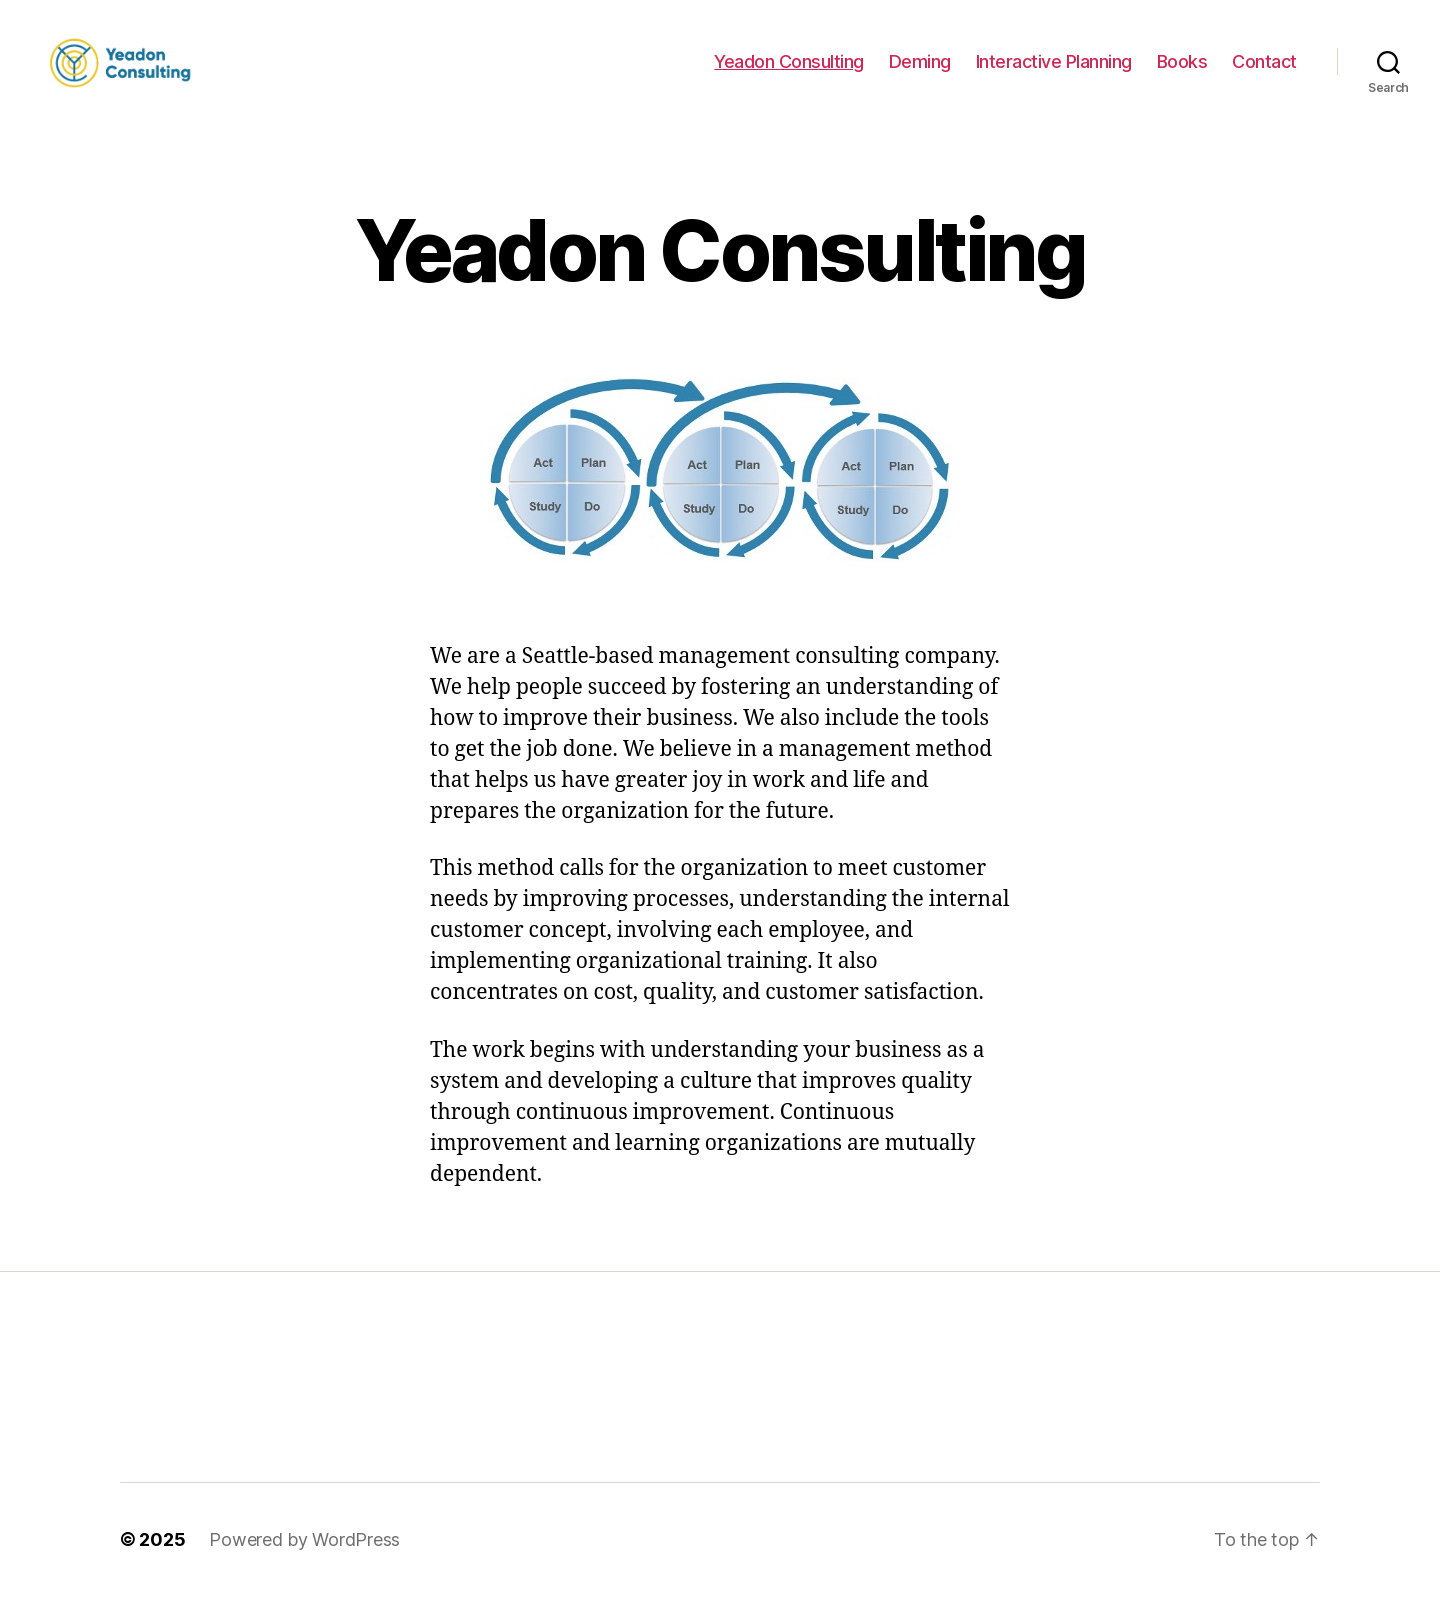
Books (1182, 72)
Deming (920, 72)
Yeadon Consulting (789, 72)
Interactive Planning (1054, 72)
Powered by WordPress (304, 1562)
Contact (1264, 72)
